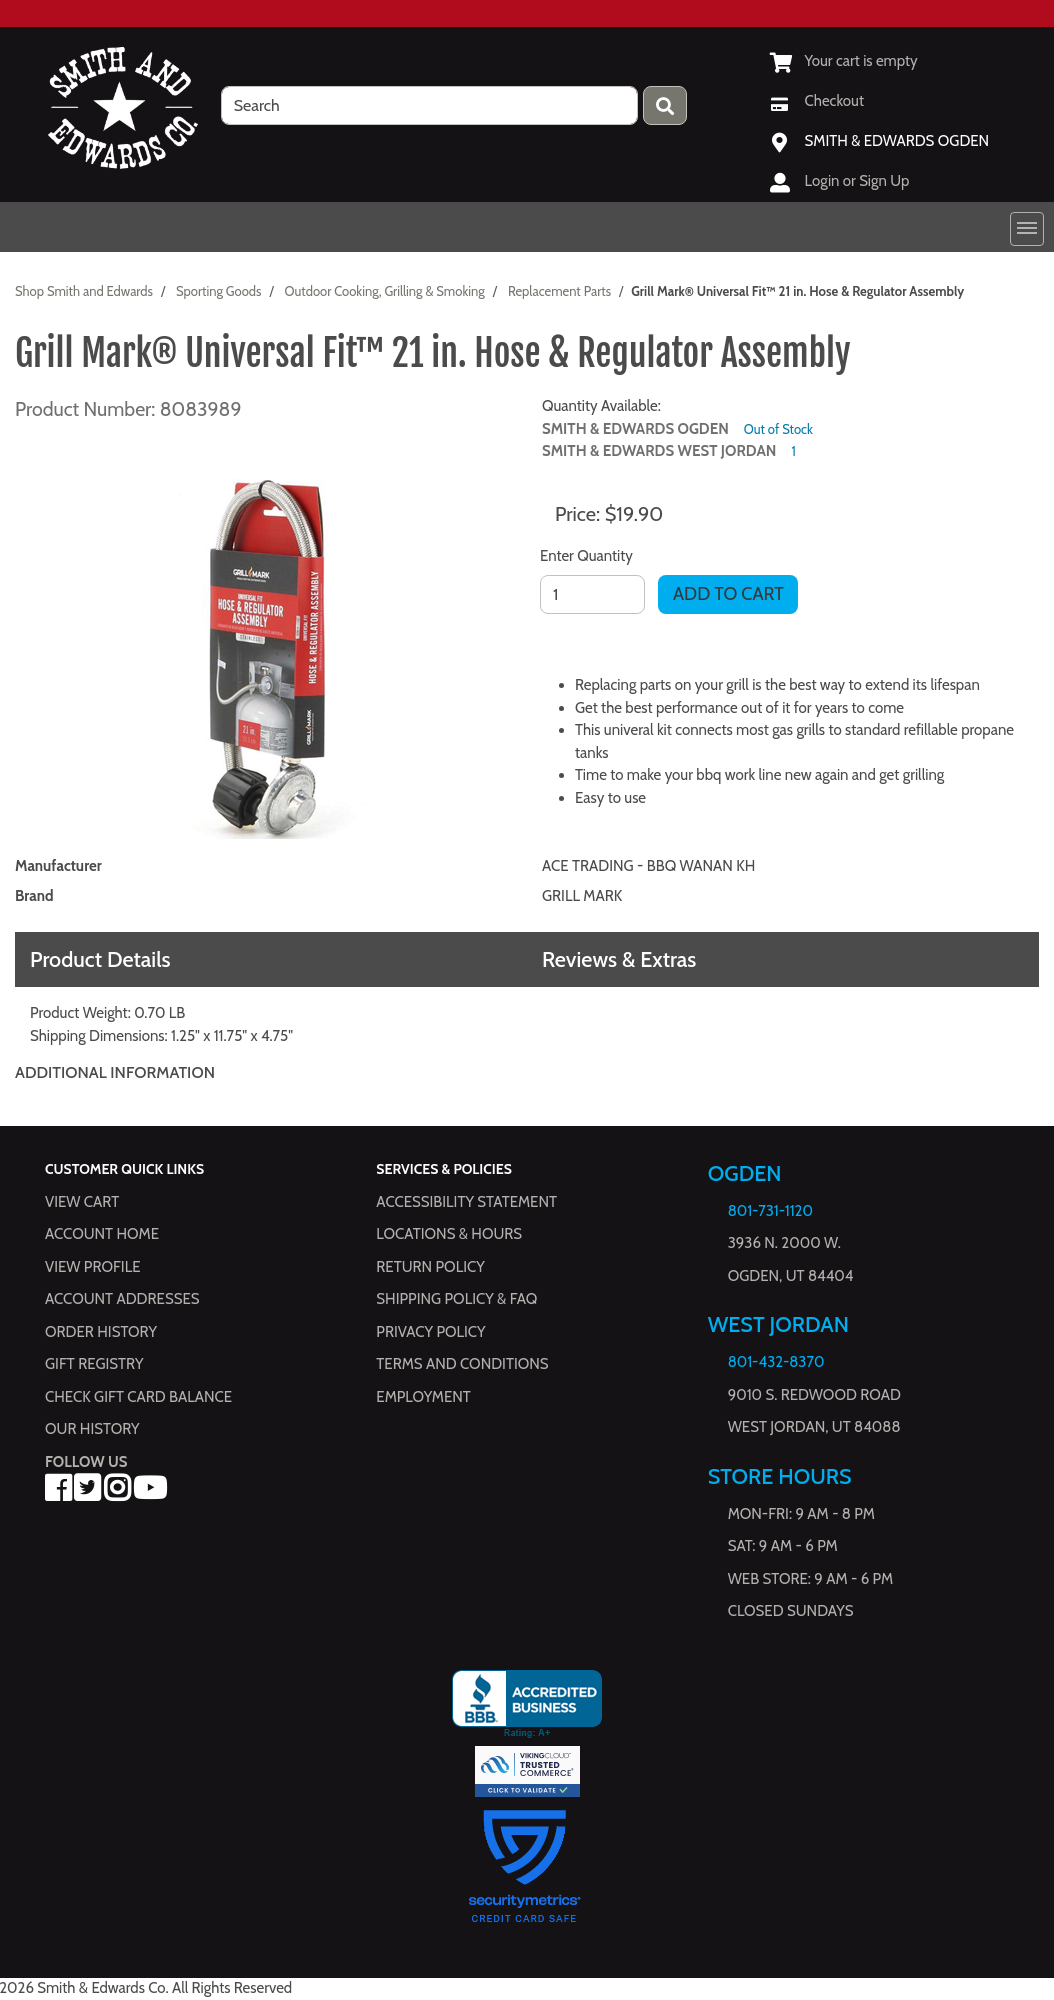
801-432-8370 (776, 1362)
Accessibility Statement (466, 1201)
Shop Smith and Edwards (84, 291)
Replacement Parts (559, 291)
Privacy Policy (430, 1331)
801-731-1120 (770, 1211)
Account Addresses (122, 1299)
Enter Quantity (586, 556)
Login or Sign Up (857, 181)
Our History (92, 1429)
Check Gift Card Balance (138, 1396)
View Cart (82, 1201)
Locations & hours (449, 1234)
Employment (423, 1396)
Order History (101, 1331)
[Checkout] (817, 101)
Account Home (102, 1234)
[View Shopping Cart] (844, 61)
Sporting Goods (218, 291)
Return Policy (430, 1266)
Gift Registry (94, 1364)
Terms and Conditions (462, 1364)
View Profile (93, 1266)
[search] (430, 105)
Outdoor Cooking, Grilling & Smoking (385, 291)
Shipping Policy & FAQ (456, 1299)
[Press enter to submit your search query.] (665, 105)
